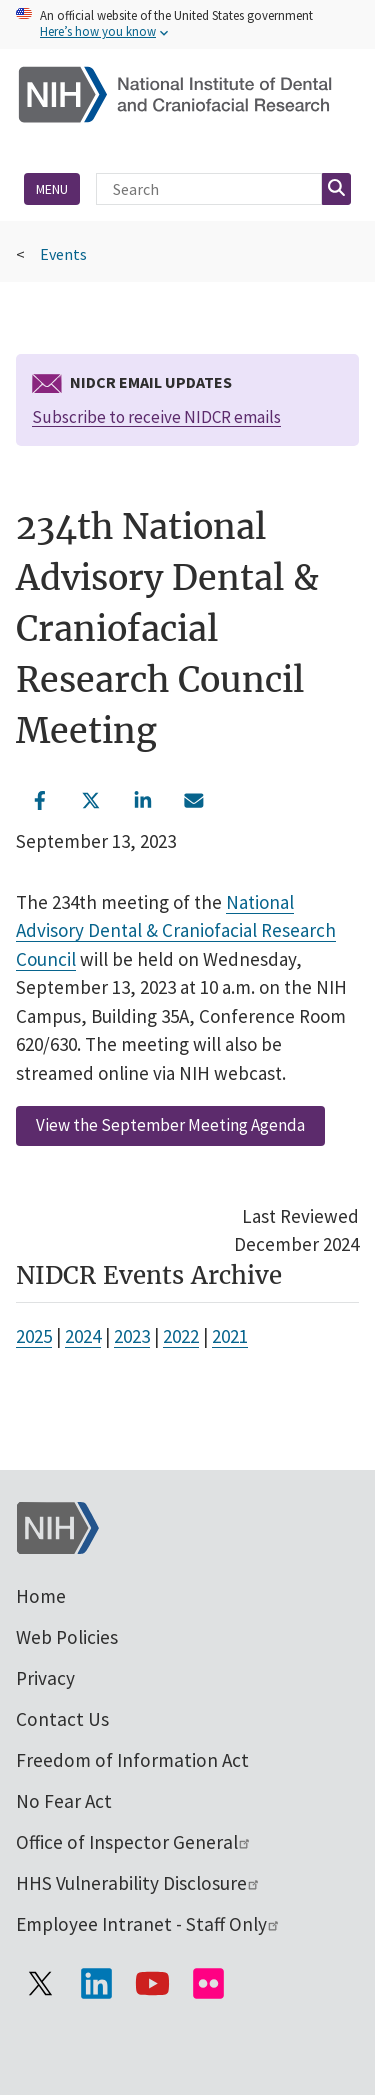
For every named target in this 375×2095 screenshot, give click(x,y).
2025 (34, 1336)
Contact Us (62, 1719)
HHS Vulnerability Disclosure (138, 1883)
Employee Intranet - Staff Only (148, 1924)
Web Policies (67, 1637)
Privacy (45, 1678)
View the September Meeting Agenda (170, 1125)
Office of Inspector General (134, 1842)
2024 (83, 1336)
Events (63, 254)
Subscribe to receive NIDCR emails (156, 417)
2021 (230, 1336)
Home (41, 1596)
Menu (52, 189)
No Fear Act (64, 1801)
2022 (181, 1336)
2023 (132, 1336)
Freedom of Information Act (132, 1760)
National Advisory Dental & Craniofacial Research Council (176, 930)
